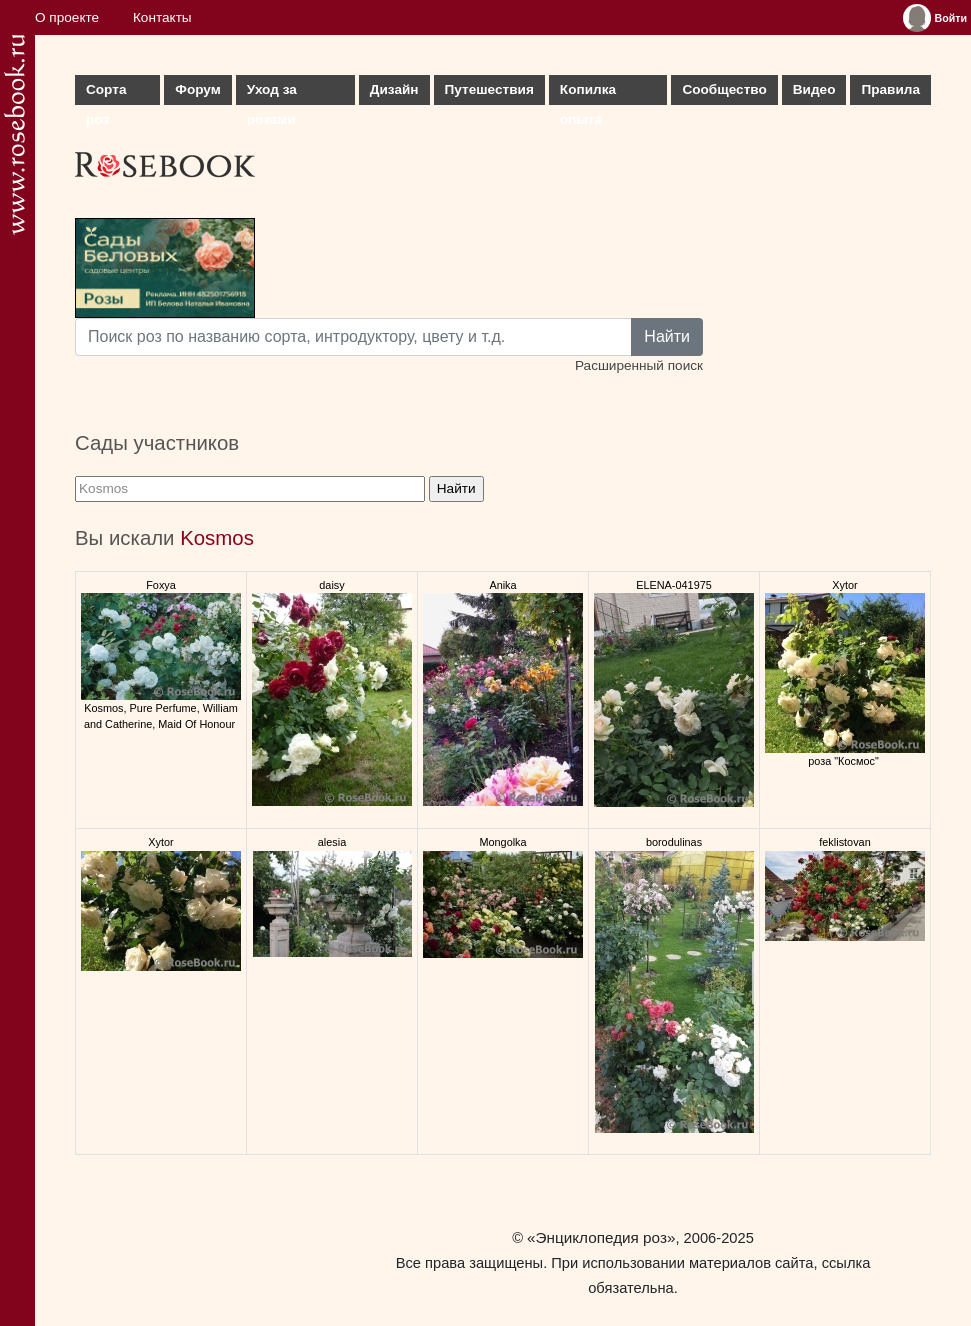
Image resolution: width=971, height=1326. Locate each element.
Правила (890, 89)
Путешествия (489, 89)
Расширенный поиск (639, 365)
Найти (667, 336)
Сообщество (724, 89)
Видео (814, 89)
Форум (197, 89)
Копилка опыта (588, 93)
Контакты (162, 17)
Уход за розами (272, 93)
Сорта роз (106, 93)
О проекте (67, 17)
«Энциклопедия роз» (601, 1237)
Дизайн (394, 89)
